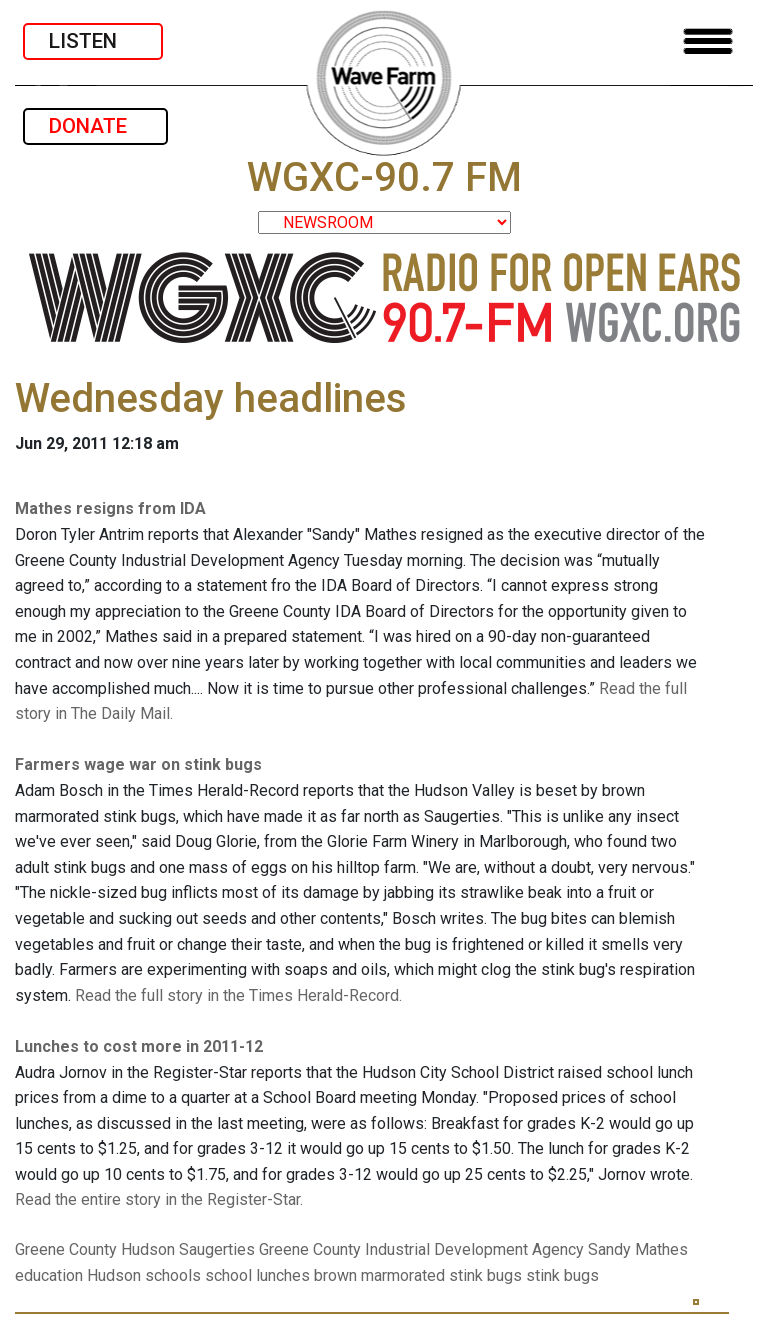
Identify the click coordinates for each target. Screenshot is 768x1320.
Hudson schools (144, 1275)
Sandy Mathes (638, 1249)
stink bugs (562, 1275)
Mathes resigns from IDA (110, 508)
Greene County (66, 1249)
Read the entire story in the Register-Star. (159, 1199)
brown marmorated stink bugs (418, 1275)
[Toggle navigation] (708, 41)
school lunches (257, 1275)
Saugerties (217, 1249)
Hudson (148, 1249)
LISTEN (93, 41)
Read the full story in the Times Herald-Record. (238, 995)
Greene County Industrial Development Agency (421, 1249)
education (49, 1275)
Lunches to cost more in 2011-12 (139, 1046)
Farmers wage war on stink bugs (138, 764)
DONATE (95, 126)
